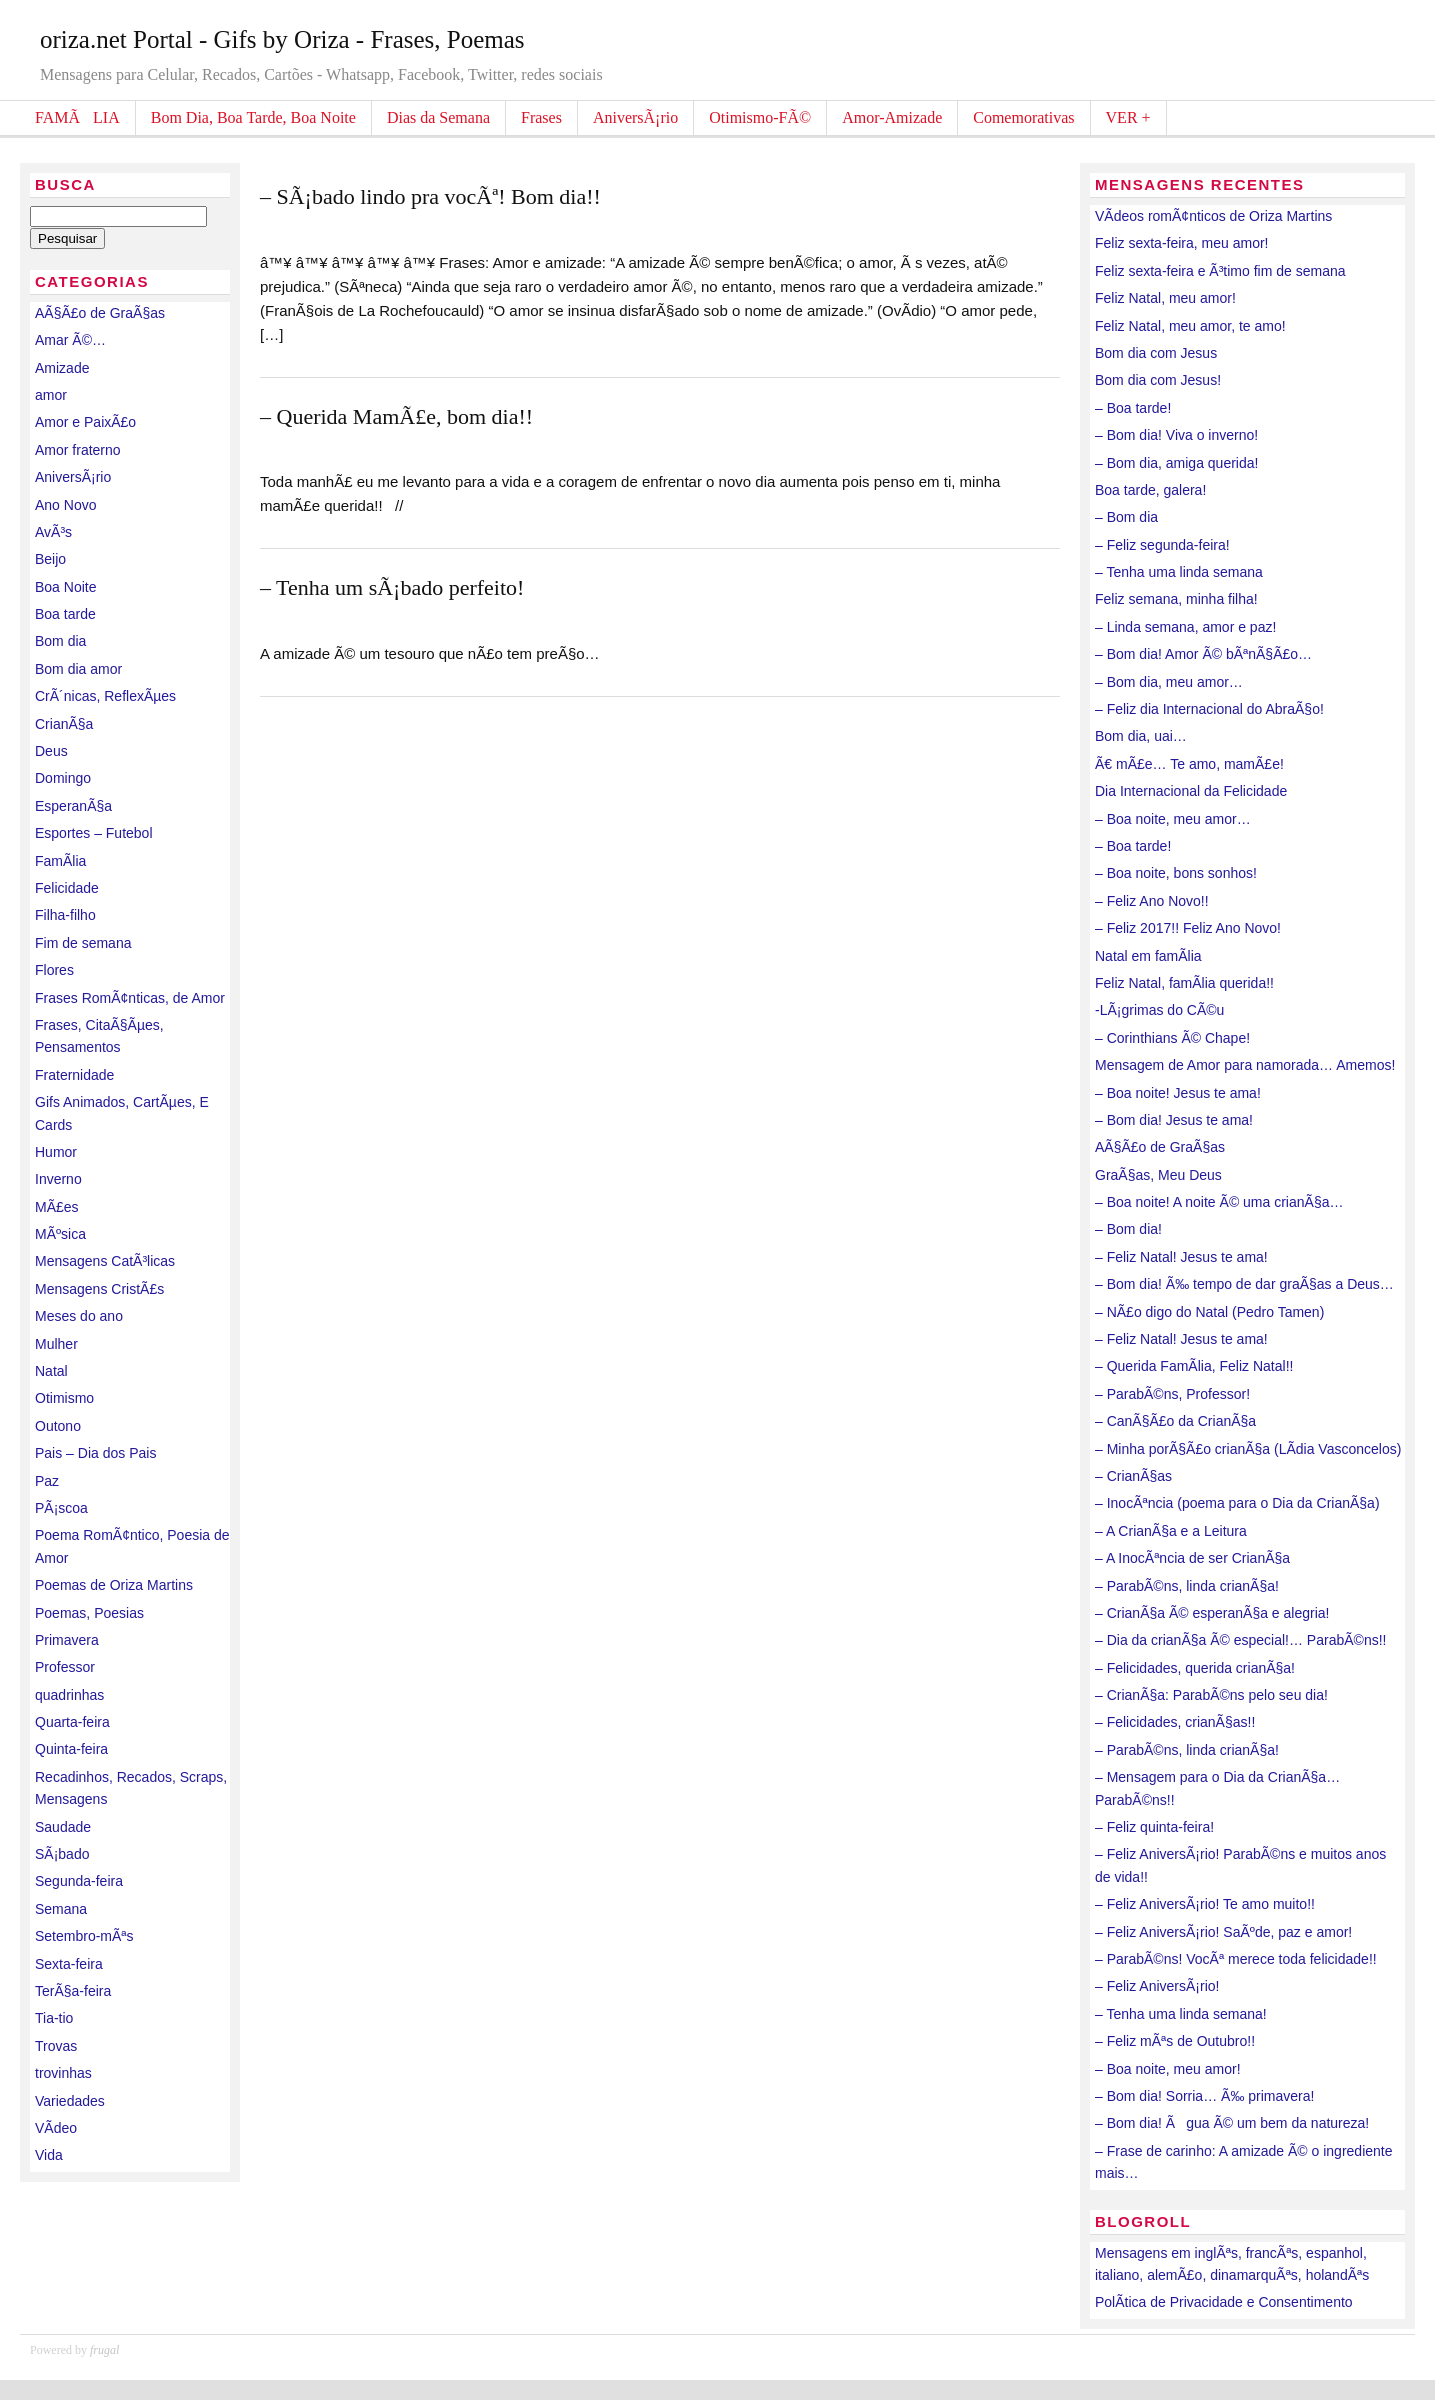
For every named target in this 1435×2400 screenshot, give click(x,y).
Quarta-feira (72, 1722)
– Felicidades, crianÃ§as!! (1175, 1722)
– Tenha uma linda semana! (1181, 2014)
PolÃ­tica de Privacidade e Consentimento (1224, 2302)
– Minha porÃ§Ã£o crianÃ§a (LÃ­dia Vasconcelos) (1248, 1449)
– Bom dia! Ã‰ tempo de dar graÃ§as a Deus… (1244, 1284)
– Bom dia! (1128, 1229)
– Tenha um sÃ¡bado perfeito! (392, 587)
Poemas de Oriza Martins (114, 1585)
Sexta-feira (69, 1964)
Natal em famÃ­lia (1148, 956)
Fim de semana (83, 943)
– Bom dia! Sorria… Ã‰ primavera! (1204, 2096)
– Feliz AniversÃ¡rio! (1157, 1986)
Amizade (62, 368)
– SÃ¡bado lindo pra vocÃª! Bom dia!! (430, 196)
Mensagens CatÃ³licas (105, 1261)
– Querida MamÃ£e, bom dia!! (396, 416)
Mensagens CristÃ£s (99, 1289)
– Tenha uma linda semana (1179, 572)
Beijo (50, 559)
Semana (61, 1909)
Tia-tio (54, 2018)
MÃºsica (60, 1234)
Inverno (58, 1179)
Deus (51, 751)
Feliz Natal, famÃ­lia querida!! (1184, 983)
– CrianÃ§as (1133, 1476)
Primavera (67, 1640)
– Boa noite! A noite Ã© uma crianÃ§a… (1219, 1202)
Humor (56, 1152)
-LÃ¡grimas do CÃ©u (1159, 1010)
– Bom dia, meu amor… (1169, 682)
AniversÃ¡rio (635, 117)
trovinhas (63, 2073)
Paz (47, 1481)
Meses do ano (79, 1316)
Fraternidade (74, 1075)
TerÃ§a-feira (73, 1991)
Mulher (56, 1344)
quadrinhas (69, 1695)
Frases (541, 117)
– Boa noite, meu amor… (1173, 819)
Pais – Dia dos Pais (95, 1453)
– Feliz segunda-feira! (1162, 545)
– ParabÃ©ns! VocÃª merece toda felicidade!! (1236, 1959)
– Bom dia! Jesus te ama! (1174, 1120)
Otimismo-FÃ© (760, 117)
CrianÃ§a (64, 724)
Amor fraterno (78, 450)
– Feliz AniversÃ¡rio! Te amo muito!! (1205, 1904)
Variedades (70, 2101)
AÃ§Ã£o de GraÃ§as (100, 313)
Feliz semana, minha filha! (1176, 599)
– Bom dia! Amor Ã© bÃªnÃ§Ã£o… (1203, 654)
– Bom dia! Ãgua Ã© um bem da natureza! (1232, 2123)
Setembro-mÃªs (84, 1936)
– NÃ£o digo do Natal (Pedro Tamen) (1209, 1312)
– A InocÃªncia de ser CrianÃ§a (1192, 1558)
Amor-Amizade (892, 117)
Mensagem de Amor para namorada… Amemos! (1245, 1065)
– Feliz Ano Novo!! (1152, 901)
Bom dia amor (78, 669)
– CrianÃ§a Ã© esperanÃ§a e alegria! (1212, 1613)
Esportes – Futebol (94, 833)
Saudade (63, 1827)
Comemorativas (1023, 117)
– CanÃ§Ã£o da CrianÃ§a (1175, 1421)
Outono (58, 1426)
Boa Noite (65, 587)
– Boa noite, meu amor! (1168, 2069)
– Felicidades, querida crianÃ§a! (1195, 1668)
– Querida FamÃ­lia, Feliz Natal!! (1194, 1366)
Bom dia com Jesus (1156, 353)
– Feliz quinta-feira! (1154, 1827)
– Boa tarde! (1133, 408)
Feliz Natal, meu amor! (1165, 298)
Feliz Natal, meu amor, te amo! (1190, 326)
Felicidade (67, 888)
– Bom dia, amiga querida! (1176, 463)
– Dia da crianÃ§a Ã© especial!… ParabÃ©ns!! (1240, 1640)
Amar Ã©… (70, 340)
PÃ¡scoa (61, 1508)
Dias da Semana (438, 117)
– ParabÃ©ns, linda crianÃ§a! (1187, 1586)
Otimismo (64, 1398)
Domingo (63, 778)
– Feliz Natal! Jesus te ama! (1181, 1257)
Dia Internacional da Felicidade (1191, 791)
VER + (1128, 117)
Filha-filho (65, 915)
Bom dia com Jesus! (1158, 380)
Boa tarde (65, 614)
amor (51, 395)
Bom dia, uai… (1141, 736)
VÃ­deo (56, 2128)
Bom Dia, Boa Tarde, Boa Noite (253, 117)
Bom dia (60, 641)
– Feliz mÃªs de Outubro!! (1175, 2041)
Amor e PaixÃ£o (85, 422)
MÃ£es (57, 1207)
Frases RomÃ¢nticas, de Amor (130, 998)
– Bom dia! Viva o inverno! (1176, 435)
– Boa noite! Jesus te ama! (1178, 1093)
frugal (104, 2350)
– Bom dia (1126, 517)
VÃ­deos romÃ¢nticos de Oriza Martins (1213, 216)
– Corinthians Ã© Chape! (1172, 1038)
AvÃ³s (53, 532)
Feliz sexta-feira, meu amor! (1182, 243)
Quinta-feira (71, 1749)
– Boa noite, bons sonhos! (1176, 873)
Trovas (56, 2046)
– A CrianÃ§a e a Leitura (1171, 1531)
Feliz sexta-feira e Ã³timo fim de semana (1220, 271)
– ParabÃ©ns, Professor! (1172, 1394)
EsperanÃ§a (73, 806)
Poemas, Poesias (89, 1613)
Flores (54, 970)
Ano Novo (65, 505)
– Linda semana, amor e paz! (1185, 627)
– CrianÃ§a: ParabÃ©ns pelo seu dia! (1211, 1695)
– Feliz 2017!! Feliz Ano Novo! (1188, 928)
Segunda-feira (79, 1881)
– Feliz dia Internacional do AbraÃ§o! (1209, 709)
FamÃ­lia (60, 861)
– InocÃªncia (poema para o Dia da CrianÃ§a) (1237, 1503)
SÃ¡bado (62, 1854)
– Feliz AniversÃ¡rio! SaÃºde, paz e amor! (1223, 1932)
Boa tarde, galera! (1150, 490)
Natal (51, 1371)
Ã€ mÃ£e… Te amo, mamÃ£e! (1189, 764)
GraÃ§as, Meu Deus (1158, 1175)
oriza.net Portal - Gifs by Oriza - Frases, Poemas (282, 39)
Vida (49, 2155)
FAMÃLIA (77, 117)
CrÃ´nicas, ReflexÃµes (105, 696)
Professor (65, 1667)
